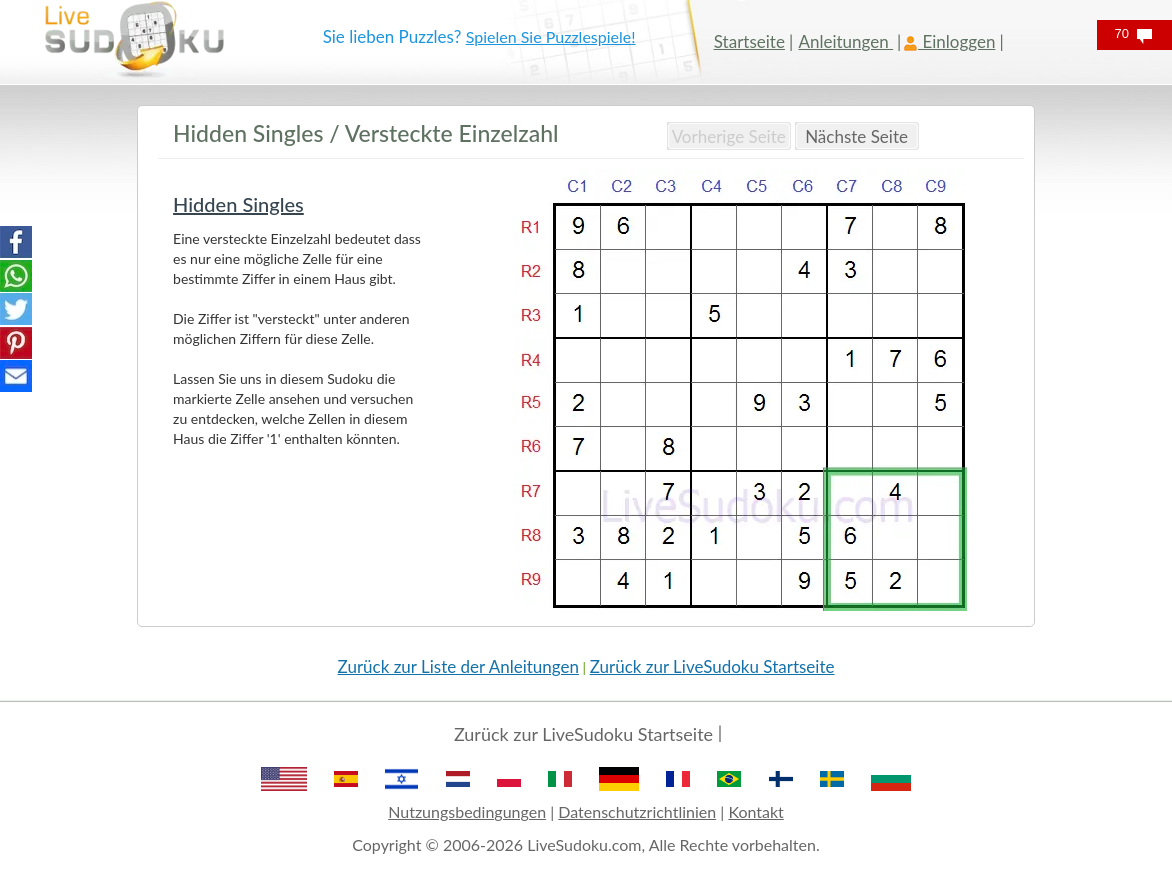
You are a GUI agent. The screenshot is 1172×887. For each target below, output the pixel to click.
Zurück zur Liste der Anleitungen (458, 666)
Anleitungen (845, 41)
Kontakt (755, 811)
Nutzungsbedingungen (467, 811)
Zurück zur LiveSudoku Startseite (712, 666)
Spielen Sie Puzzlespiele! (551, 36)
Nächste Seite (856, 136)
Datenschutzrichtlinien (637, 811)
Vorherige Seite (729, 136)
